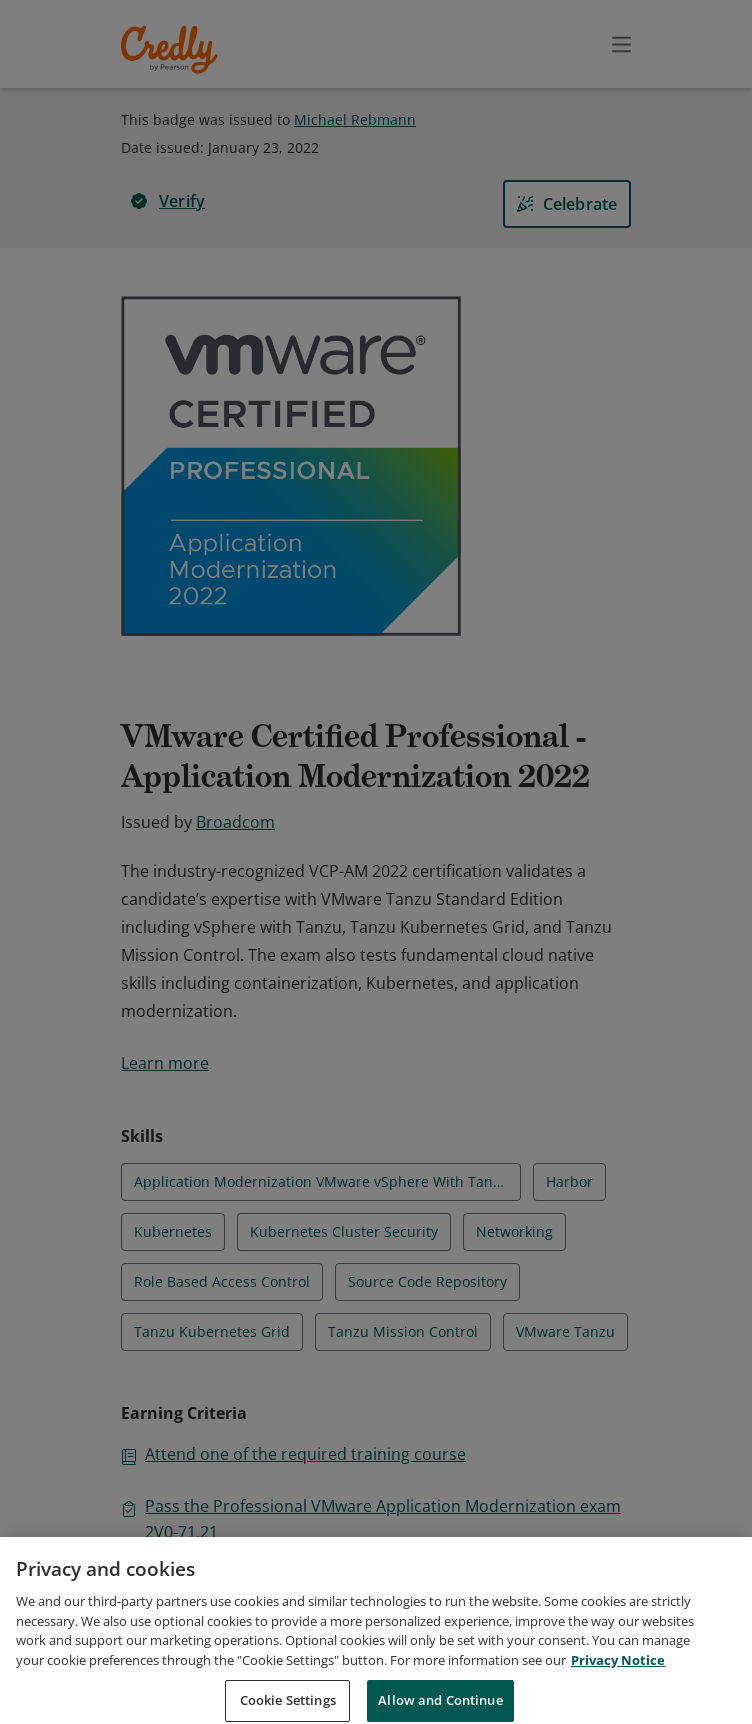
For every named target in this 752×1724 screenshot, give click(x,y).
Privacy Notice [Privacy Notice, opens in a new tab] (618, 1683)
